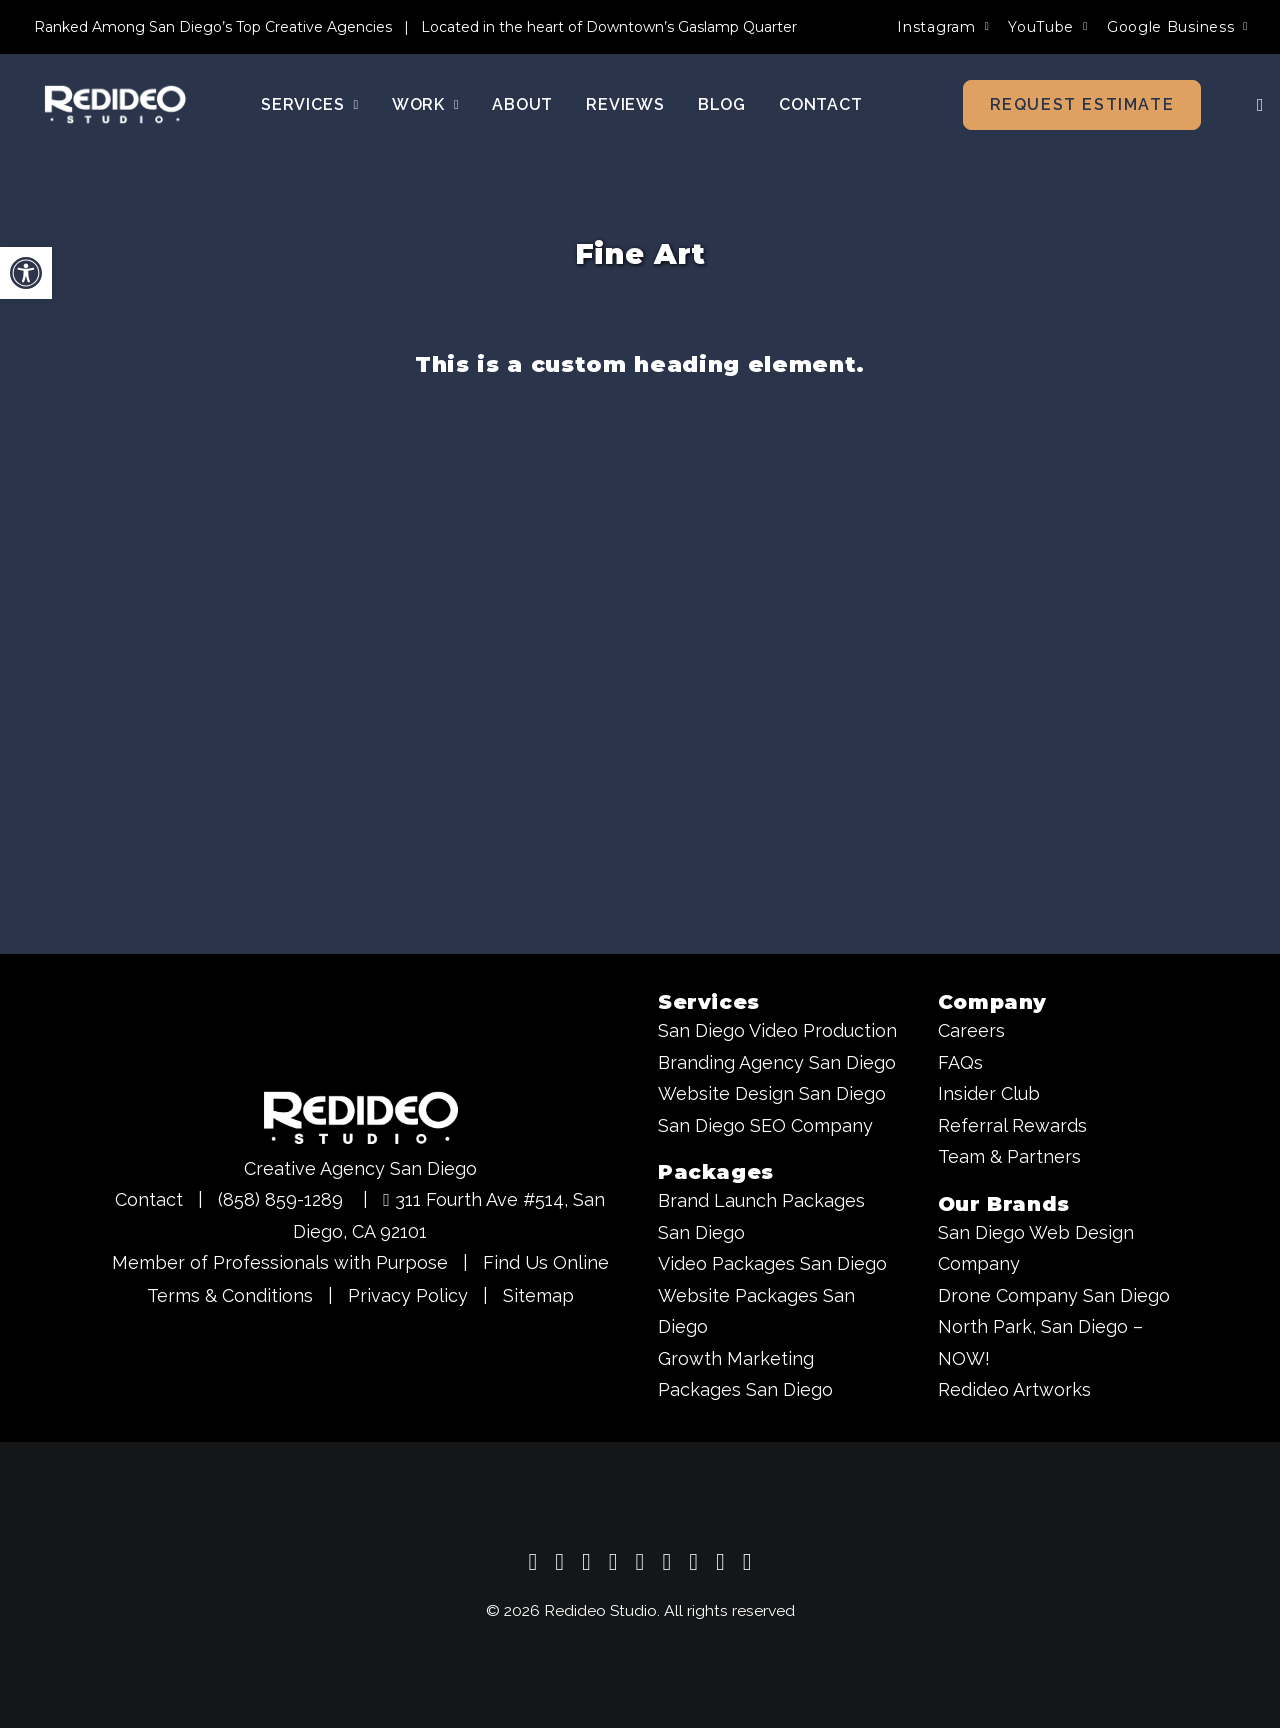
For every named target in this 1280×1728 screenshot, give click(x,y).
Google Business (1177, 27)
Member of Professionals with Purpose (280, 1262)
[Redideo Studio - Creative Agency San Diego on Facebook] (613, 1564)
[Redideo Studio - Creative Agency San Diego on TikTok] (747, 1564)
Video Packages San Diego (772, 1263)
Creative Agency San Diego (360, 1168)
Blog (722, 105)
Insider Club (989, 1093)
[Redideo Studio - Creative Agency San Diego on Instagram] (586, 1564)
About (522, 105)
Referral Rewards (1012, 1125)
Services (310, 105)
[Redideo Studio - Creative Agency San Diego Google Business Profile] (533, 1564)
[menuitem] (943, 27)
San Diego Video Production (777, 1030)
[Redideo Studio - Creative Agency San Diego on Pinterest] (693, 1564)
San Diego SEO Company (765, 1125)
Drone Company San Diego (1054, 1295)
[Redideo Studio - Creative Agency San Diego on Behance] (720, 1564)
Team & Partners (1009, 1156)
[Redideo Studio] (109, 106)
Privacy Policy (408, 1295)
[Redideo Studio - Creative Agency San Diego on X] (640, 1564)
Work (426, 105)
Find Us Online (546, 1262)
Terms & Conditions (230, 1295)
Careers (971, 1030)
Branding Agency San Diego (777, 1062)
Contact (821, 105)
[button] (1255, 106)
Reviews (625, 105)
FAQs (960, 1062)
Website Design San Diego (772, 1093)
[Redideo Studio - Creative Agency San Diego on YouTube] (559, 1564)
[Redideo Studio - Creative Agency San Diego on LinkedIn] (666, 1564)
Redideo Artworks (1014, 1389)
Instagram (943, 27)
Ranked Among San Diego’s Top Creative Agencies (213, 27)
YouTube (1048, 27)
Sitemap (538, 1295)
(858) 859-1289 (280, 1199)
